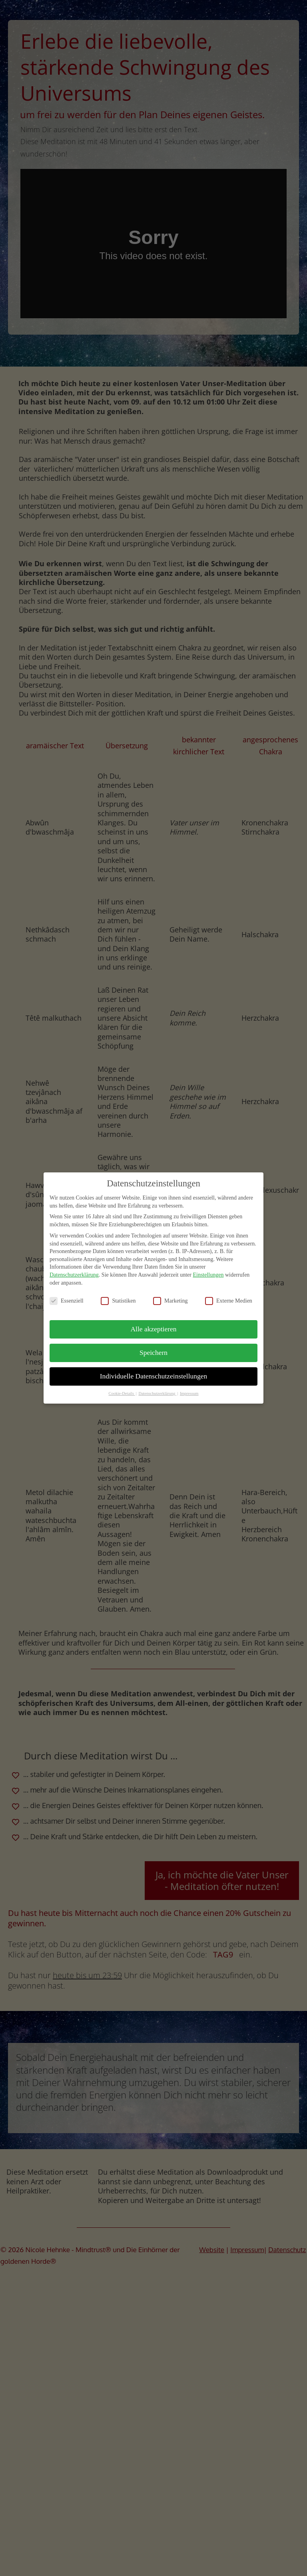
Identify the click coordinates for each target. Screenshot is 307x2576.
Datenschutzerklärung (74, 1269)
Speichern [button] (153, 1347)
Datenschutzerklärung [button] (157, 1388)
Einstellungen (208, 1269)
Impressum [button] (189, 1388)
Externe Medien (228, 1295)
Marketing (170, 1295)
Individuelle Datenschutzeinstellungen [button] (153, 1370)
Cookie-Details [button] (121, 1388)
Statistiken (118, 1295)
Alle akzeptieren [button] (153, 1323)
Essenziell (67, 1295)
